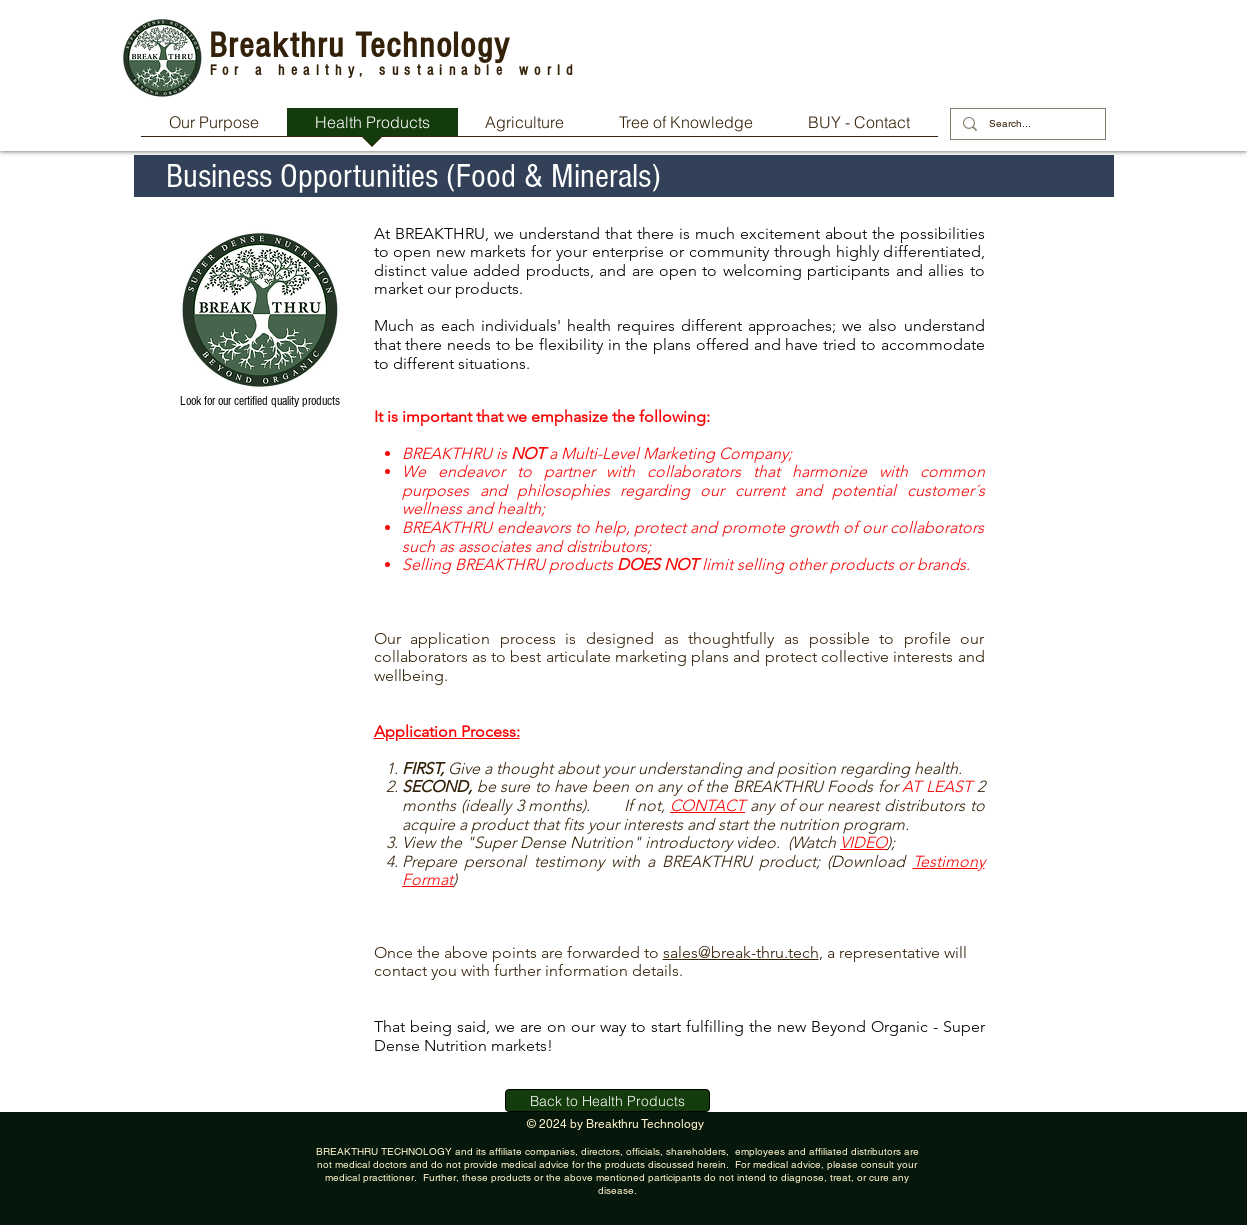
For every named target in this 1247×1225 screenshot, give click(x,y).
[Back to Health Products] (607, 1100)
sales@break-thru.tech (741, 952)
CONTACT (707, 805)
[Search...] (1026, 124)
